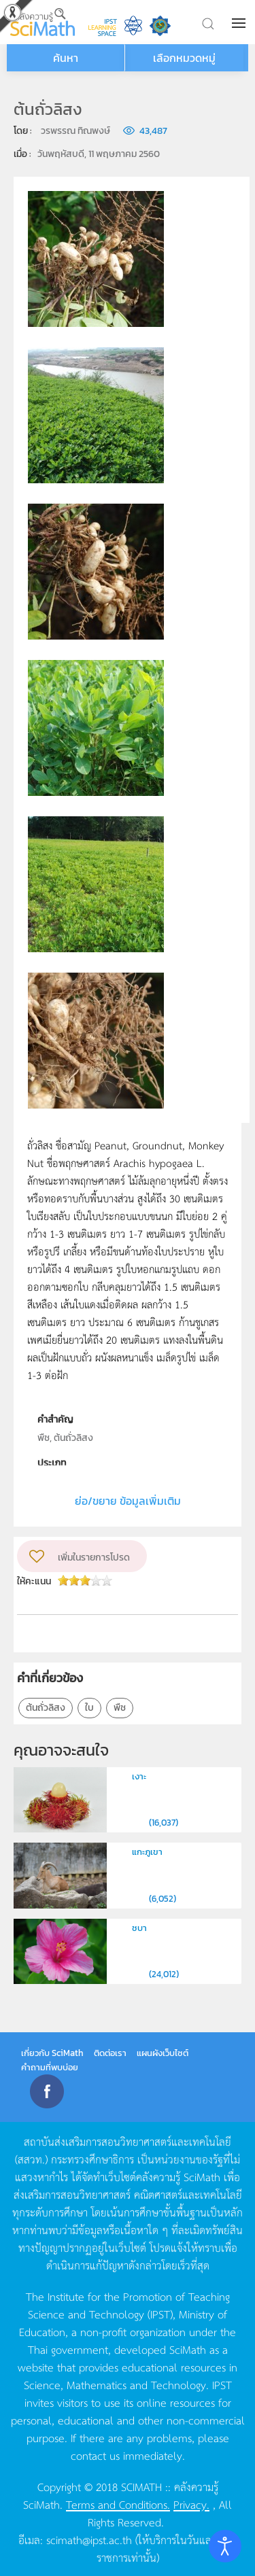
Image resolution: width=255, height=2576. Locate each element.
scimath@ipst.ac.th (89, 2539)
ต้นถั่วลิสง (45, 1708)
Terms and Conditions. (118, 2504)
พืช (120, 1708)
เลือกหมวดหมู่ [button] (184, 58)
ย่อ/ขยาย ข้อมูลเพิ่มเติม (128, 1501)
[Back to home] (42, 22)
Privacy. (191, 2504)
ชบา (139, 1927)
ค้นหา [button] (65, 58)
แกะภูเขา (147, 1851)
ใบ (89, 1708)
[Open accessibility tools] (225, 2546)
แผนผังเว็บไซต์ (162, 2053)
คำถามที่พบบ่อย (49, 2067)
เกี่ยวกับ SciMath (52, 2053)
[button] (240, 23)
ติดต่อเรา (110, 2053)
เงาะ (139, 1776)
